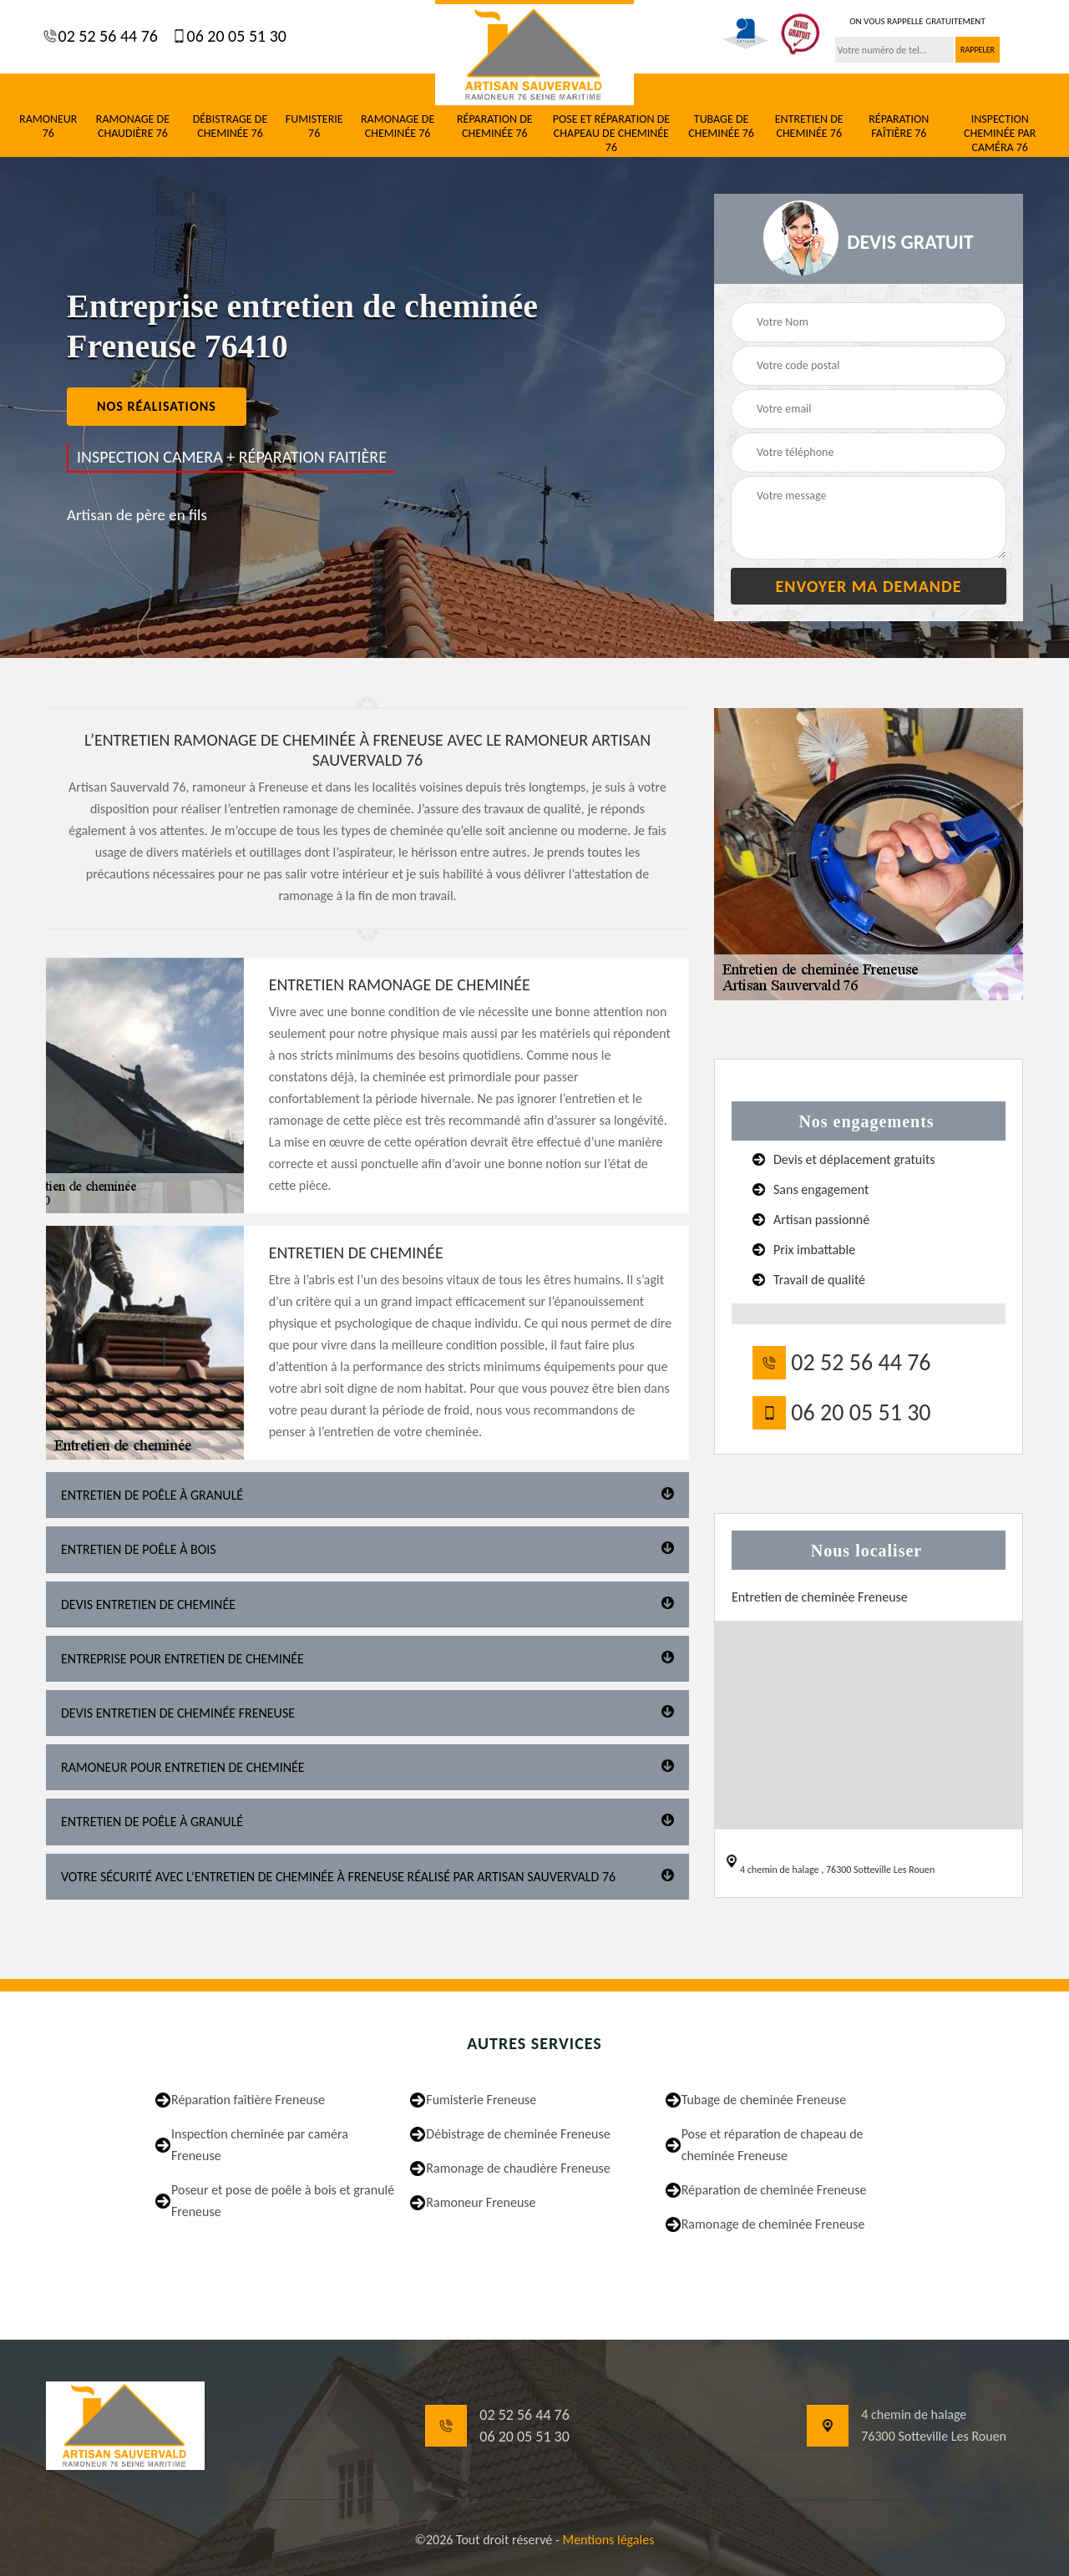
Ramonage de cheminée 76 (397, 126)
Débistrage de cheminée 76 (230, 126)
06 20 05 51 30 (234, 36)
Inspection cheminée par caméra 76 (1000, 133)
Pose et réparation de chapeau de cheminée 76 (611, 133)
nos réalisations (156, 406)
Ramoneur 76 (48, 126)
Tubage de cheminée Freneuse (763, 2100)
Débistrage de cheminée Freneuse (518, 2134)
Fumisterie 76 (314, 126)
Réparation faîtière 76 (899, 126)
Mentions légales (608, 2540)
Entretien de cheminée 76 (809, 126)
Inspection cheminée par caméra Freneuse (259, 2145)
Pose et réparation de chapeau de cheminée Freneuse (772, 2145)
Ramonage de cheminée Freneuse (773, 2224)
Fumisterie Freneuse (481, 2100)
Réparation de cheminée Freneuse (774, 2190)
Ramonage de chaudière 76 (133, 126)
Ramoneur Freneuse (480, 2202)
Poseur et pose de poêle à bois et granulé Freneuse (282, 2200)
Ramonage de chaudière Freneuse (518, 2168)
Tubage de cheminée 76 (721, 126)
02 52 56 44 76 (106, 36)
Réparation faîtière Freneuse (248, 2100)
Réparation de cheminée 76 (495, 126)
